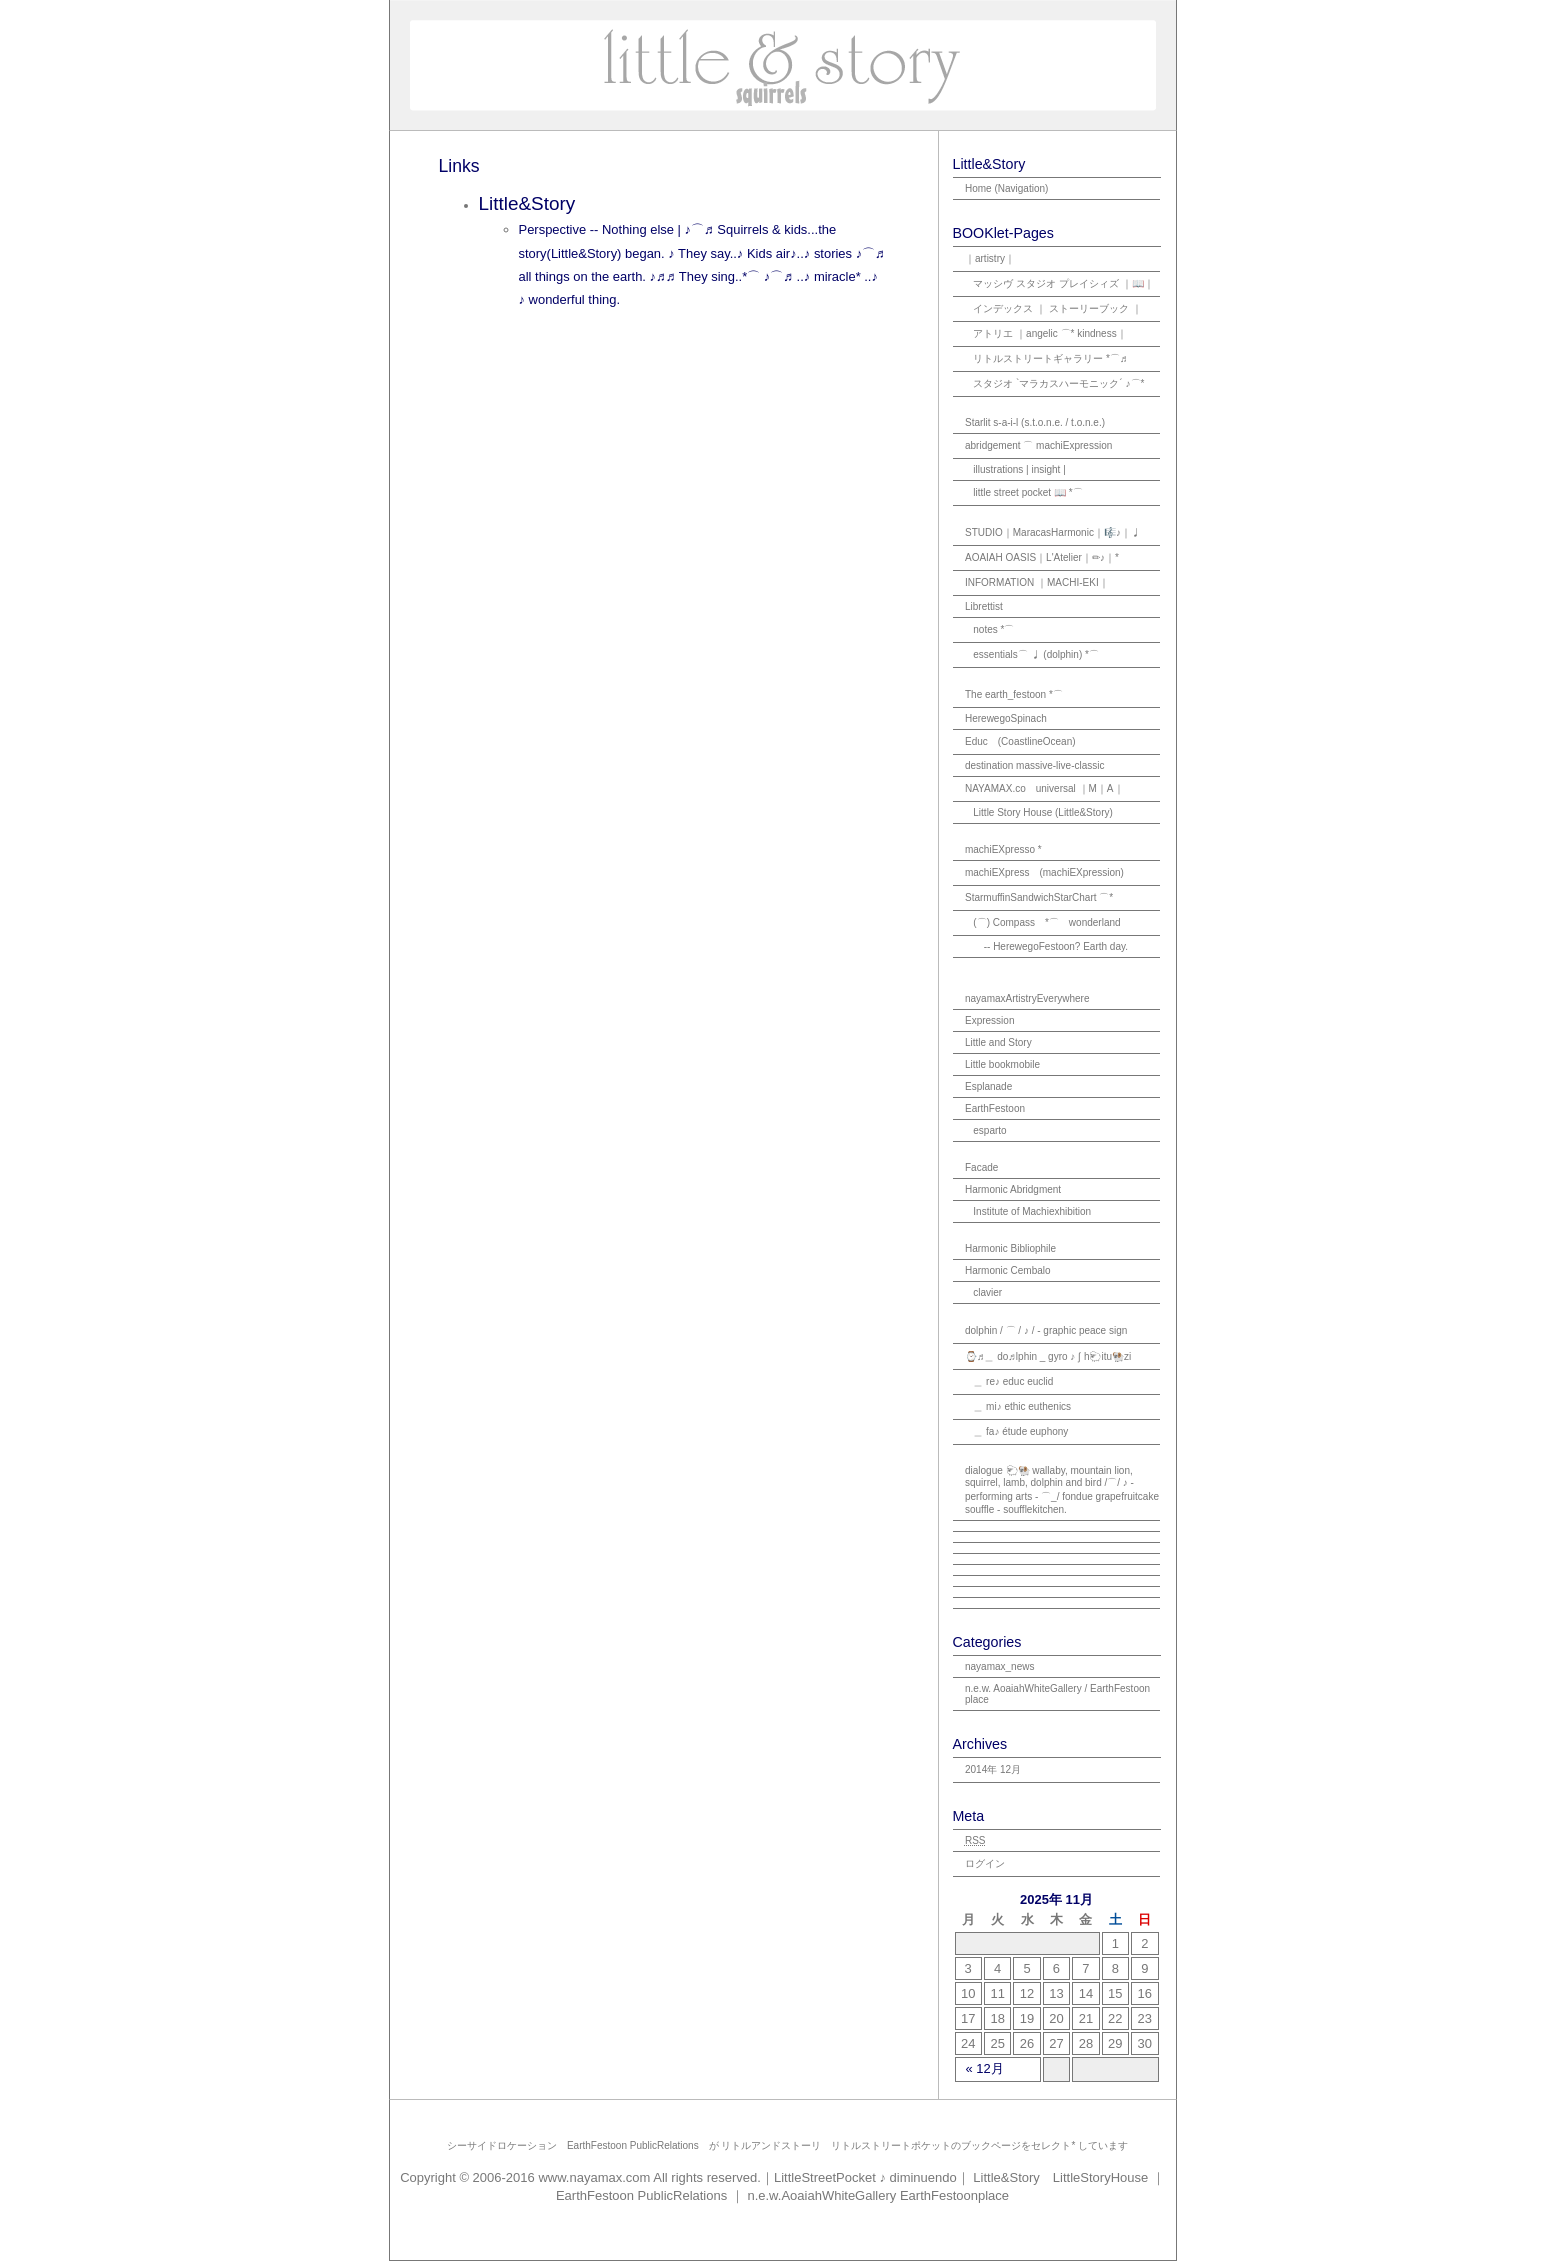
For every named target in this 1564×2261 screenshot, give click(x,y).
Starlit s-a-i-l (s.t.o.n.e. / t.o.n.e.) (1035, 422)
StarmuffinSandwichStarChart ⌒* (1039, 897)
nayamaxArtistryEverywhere (1027, 998)
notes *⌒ (993, 629)
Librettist (984, 606)
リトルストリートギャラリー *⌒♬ (1050, 358)
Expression (989, 1020)
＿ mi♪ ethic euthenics (1022, 1406)
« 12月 (985, 2068)
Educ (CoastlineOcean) (1020, 741)
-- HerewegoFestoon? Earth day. (1056, 946)
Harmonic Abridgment (1013, 1189)
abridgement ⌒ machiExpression (1038, 445)
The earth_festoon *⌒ (1014, 694)
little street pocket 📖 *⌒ (1027, 492)
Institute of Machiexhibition (1032, 1211)
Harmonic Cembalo (1008, 1270)
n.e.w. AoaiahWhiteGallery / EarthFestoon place (1057, 1694)
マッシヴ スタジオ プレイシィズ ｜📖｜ (1063, 283)
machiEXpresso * (1003, 849)
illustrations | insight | (1019, 469)
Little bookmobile (1002, 1064)
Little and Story (998, 1042)
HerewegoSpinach (1006, 718)
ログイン (985, 1863)
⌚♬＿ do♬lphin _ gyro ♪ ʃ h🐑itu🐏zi (1048, 1356)
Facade (981, 1167)
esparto (989, 1130)
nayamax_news (999, 1666)
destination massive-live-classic (1035, 765)
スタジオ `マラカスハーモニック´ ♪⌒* (1058, 383)
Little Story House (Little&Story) (1043, 812)
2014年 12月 (993, 1769)
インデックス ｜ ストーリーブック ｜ (1057, 308)
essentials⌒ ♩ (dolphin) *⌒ (1036, 654)
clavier (987, 1292)
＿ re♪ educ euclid (1013, 1381)
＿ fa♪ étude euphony (1020, 1431)
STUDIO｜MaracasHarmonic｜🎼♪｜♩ (1053, 532)
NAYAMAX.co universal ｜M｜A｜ (1044, 788)
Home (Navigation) (1006, 188)
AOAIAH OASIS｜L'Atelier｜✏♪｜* (1042, 557)
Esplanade (988, 1086)
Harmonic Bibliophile (1010, 1248)
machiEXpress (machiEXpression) (1044, 872)
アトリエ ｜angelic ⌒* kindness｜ (1049, 333)
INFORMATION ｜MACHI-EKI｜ (1037, 582)
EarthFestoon (995, 1108)
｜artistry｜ (990, 258)
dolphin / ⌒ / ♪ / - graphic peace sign (1046, 1330)
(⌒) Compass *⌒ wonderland (1046, 922)
